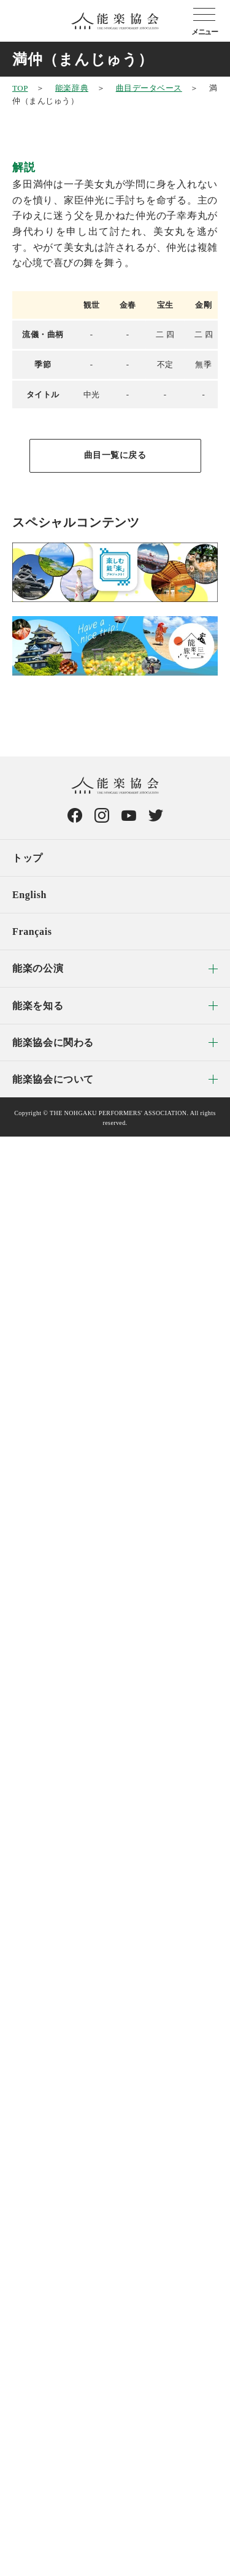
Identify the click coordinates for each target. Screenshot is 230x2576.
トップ (27, 858)
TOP (20, 88)
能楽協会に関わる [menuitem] (53, 1042)
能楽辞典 (71, 88)
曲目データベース (149, 88)
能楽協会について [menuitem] (53, 1079)
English (29, 895)
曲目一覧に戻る (115, 455)
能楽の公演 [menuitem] (37, 968)
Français (32, 931)
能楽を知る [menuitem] (37, 1005)
